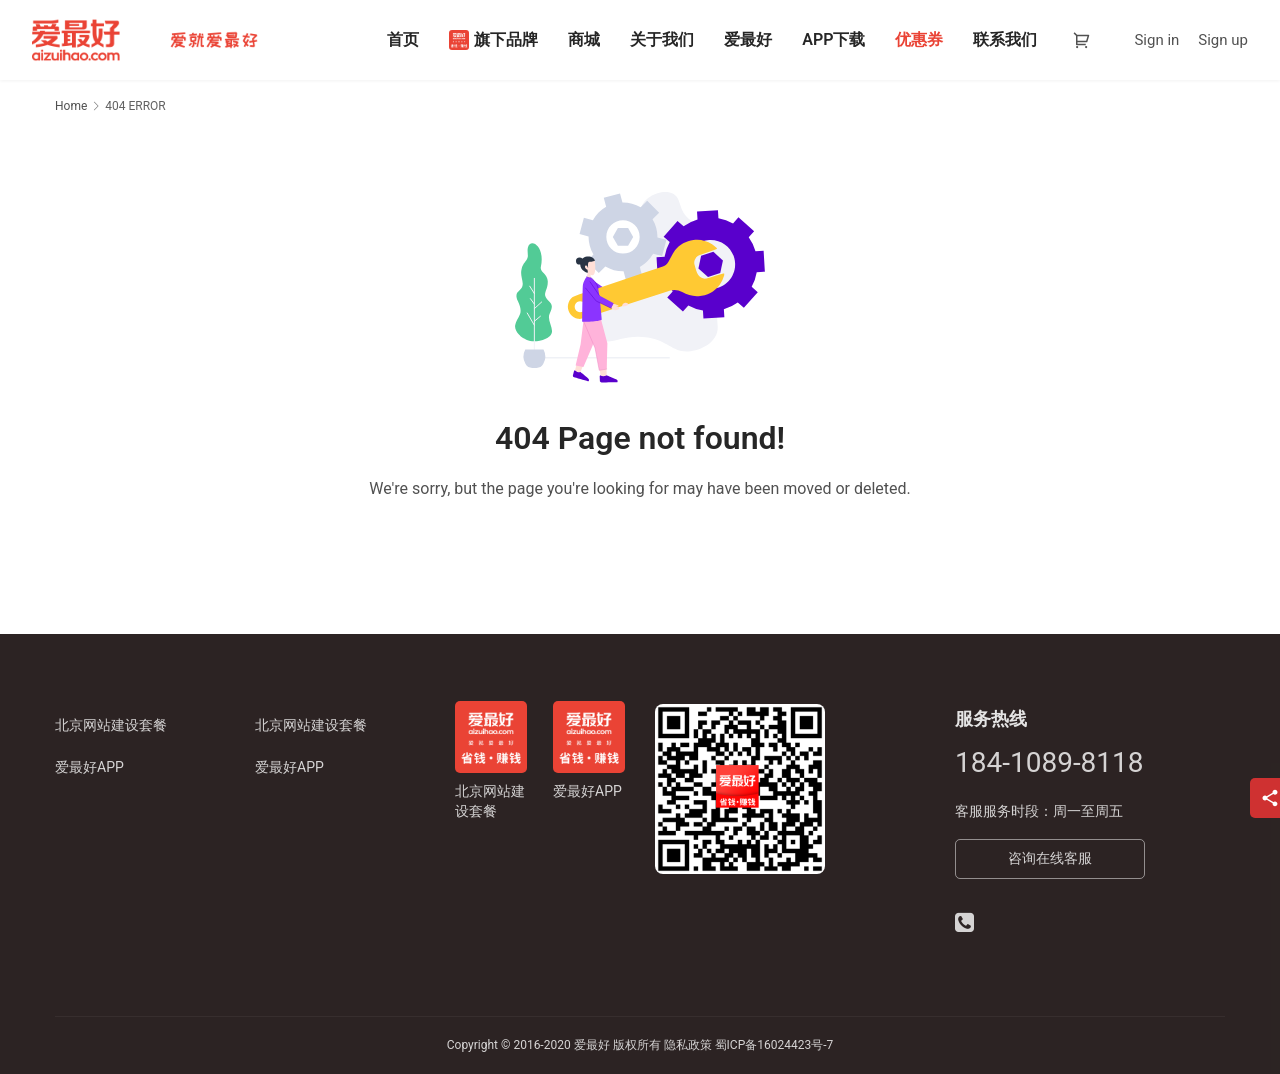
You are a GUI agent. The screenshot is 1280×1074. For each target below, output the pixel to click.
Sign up (1223, 40)
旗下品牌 (493, 40)
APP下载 (833, 39)
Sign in (1156, 40)
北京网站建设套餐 (111, 725)
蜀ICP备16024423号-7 (774, 1045)
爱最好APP (89, 767)
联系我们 (1005, 39)
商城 (584, 39)
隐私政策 (688, 1045)
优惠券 (919, 39)
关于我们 (662, 39)
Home (71, 106)
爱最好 (748, 39)
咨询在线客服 (1050, 858)
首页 (403, 39)
